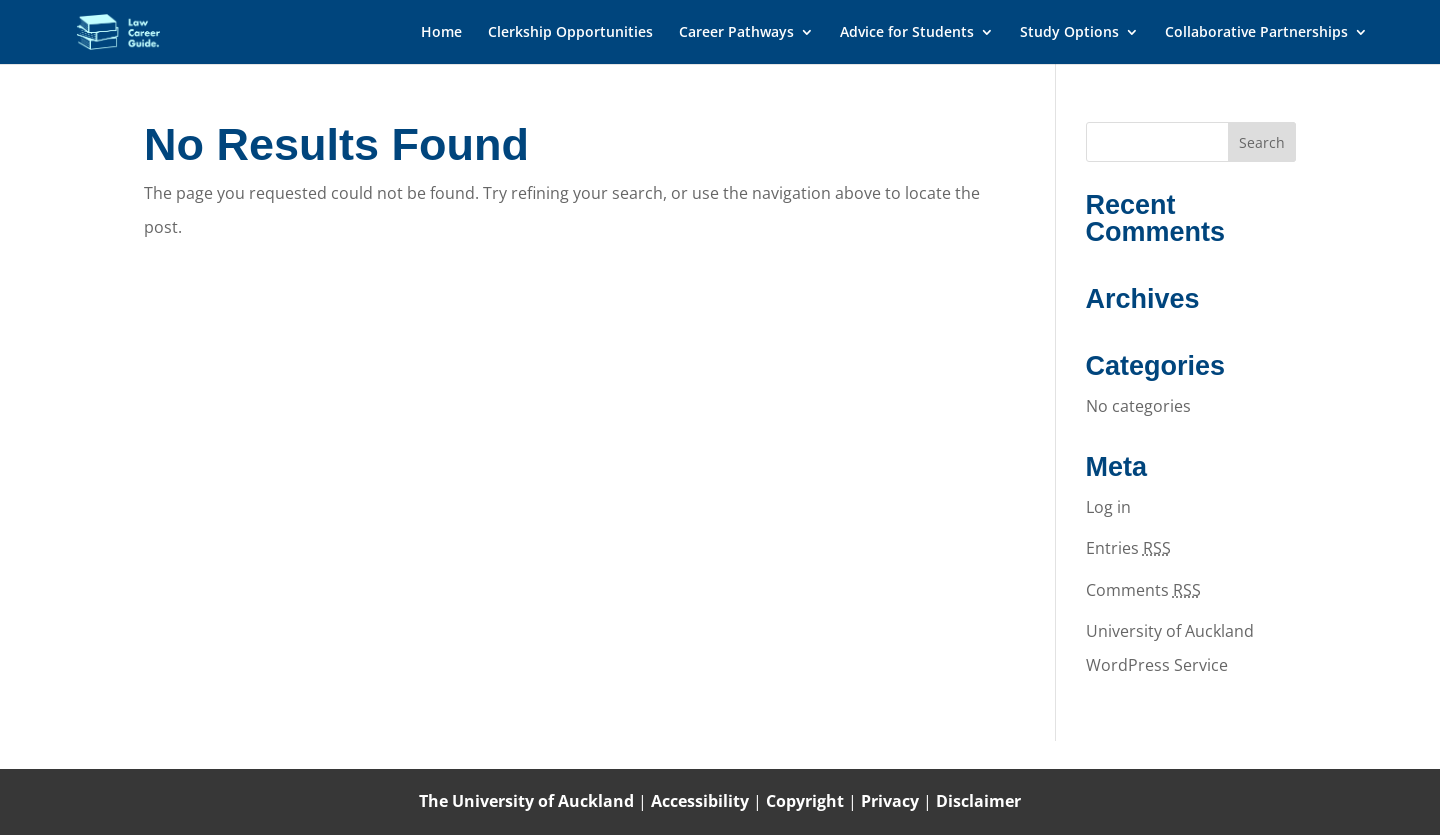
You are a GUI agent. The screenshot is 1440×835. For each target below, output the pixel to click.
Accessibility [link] (702, 801)
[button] (1262, 142)
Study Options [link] (1069, 33)
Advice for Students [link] (907, 33)
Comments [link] (1143, 590)
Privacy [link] (892, 801)
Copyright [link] (807, 801)
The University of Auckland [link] (526, 801)
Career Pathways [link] (736, 33)
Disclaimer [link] (978, 801)
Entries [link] (1128, 548)
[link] (137, 30)
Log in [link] (1108, 507)
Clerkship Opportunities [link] (570, 33)
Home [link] (441, 33)
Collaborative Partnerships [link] (1256, 33)
